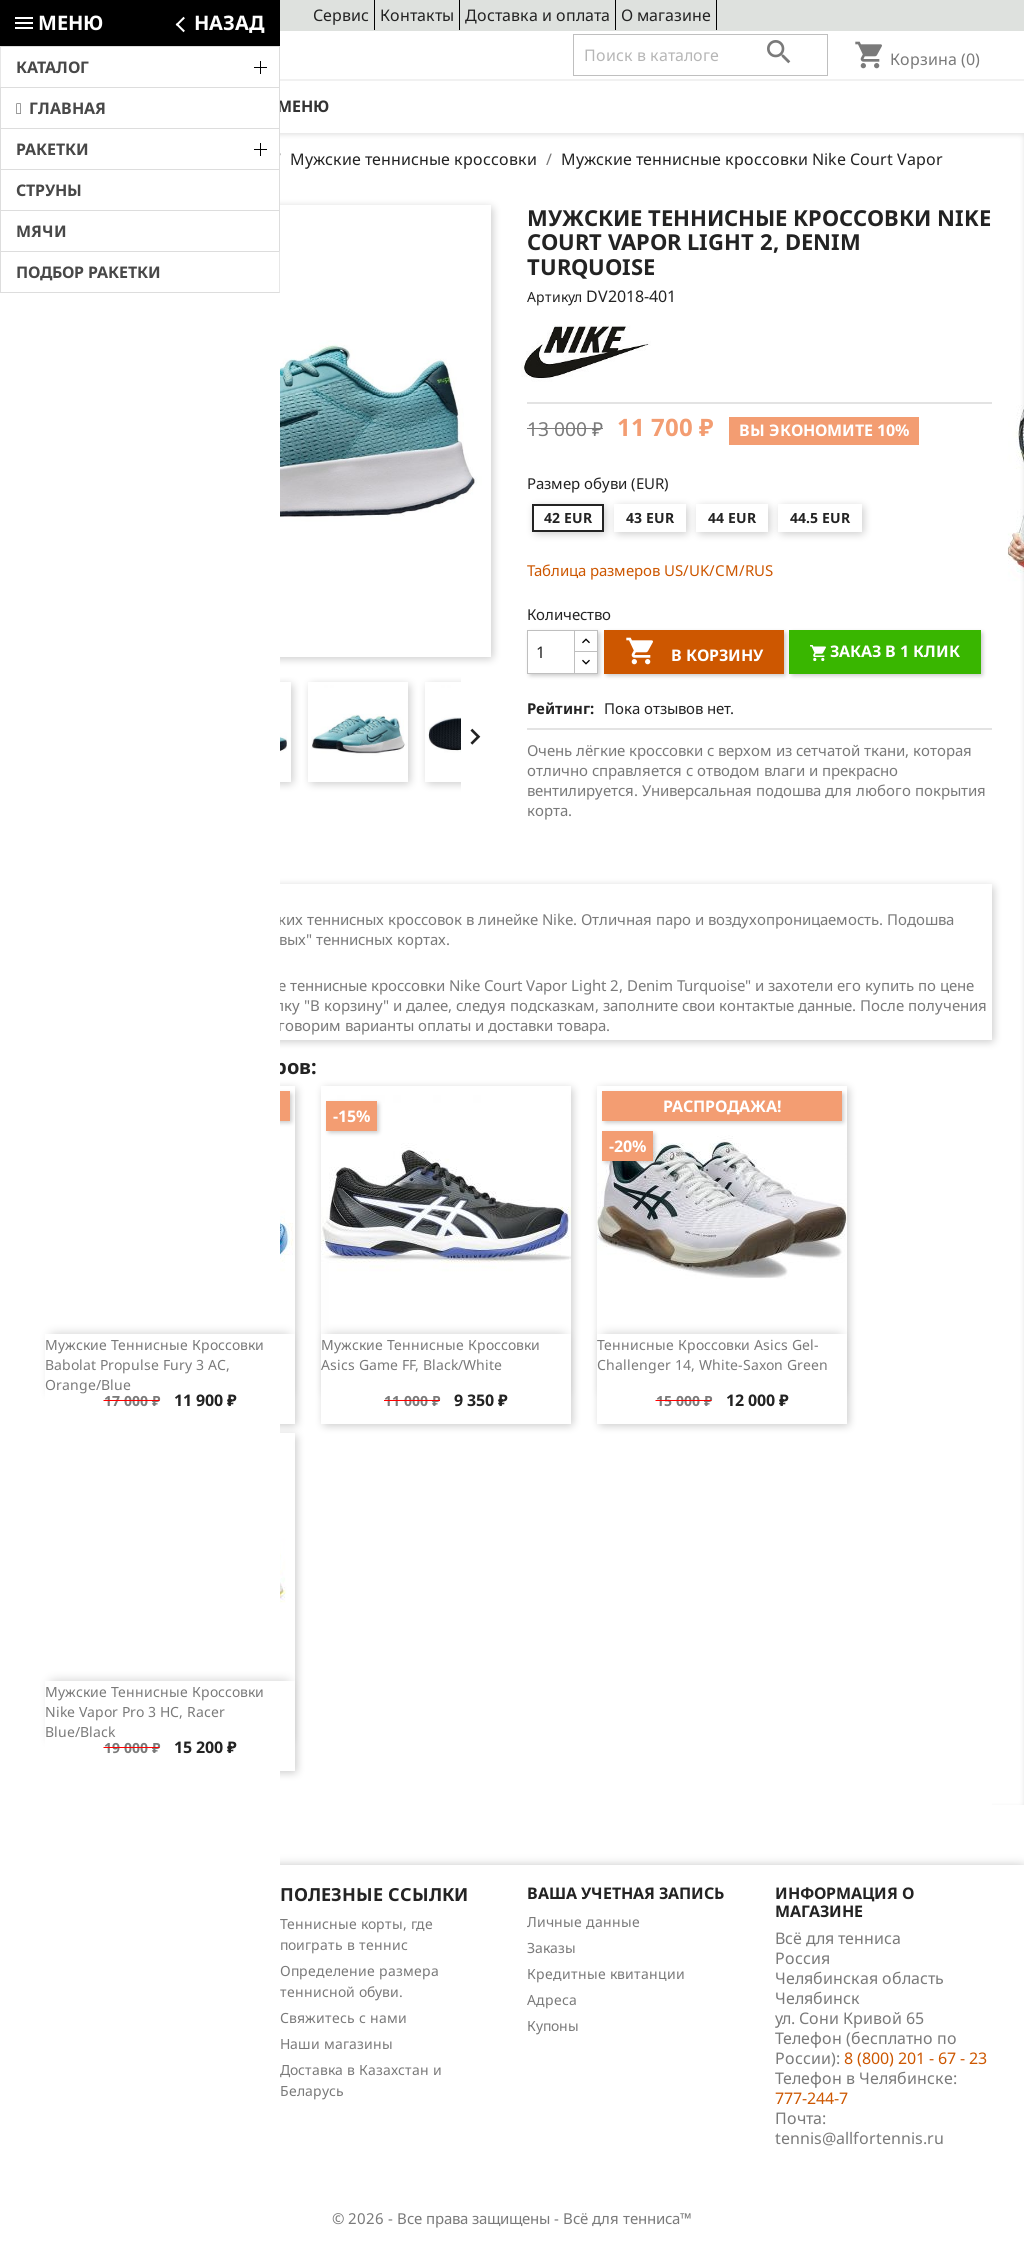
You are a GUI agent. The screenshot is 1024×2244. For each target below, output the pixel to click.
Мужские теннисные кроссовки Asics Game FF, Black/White (430, 1354)
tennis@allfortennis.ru (859, 2138)
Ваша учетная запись (625, 1893)
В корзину (694, 654)
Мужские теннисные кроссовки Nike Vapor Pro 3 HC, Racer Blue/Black (154, 1711)
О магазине (666, 15)
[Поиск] (700, 55)
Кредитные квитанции (606, 1973)
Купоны (553, 2025)
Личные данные (583, 1921)
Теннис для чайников (106, 2053)
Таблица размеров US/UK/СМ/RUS (650, 570)
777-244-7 (811, 2098)
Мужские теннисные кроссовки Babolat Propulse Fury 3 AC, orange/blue (154, 1364)
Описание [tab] (95, 860)
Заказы (551, 1947)
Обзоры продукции (98, 2027)
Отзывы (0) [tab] (214, 860)
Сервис (341, 15)
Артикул (554, 296)
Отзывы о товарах (95, 2001)
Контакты (417, 15)
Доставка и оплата (537, 15)
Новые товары (82, 1949)
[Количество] (551, 652)
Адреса (552, 1999)
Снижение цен (83, 1923)
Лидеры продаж (88, 1975)
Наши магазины (336, 2043)
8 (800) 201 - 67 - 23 (178, 56)
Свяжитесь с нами (343, 2017)
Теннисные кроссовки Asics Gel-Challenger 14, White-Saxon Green (712, 1354)
